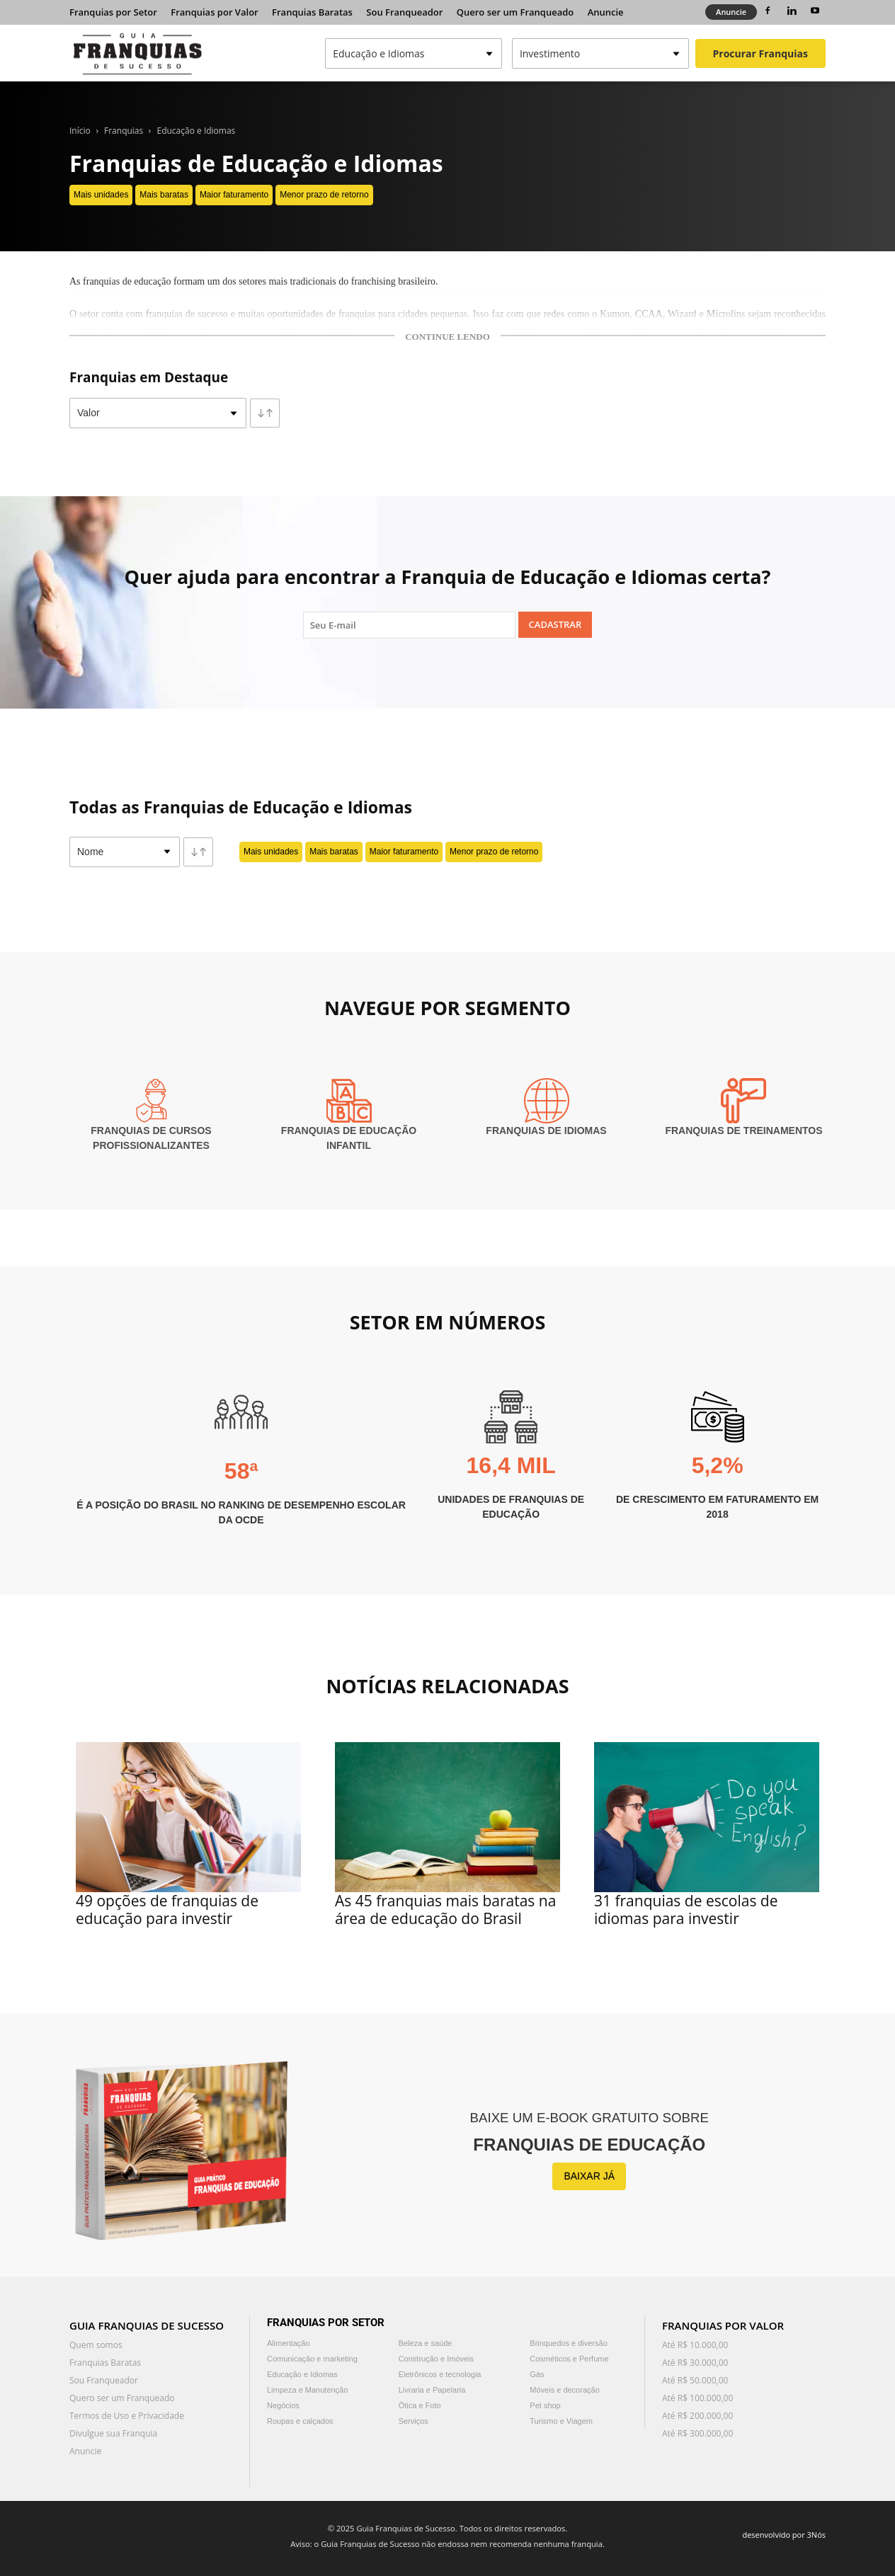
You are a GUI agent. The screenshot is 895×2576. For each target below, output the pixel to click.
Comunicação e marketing (312, 2358)
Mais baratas (163, 195)
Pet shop (545, 2405)
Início (80, 131)
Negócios (283, 2405)
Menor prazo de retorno (324, 195)
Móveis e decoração (564, 2390)
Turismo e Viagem (561, 2421)
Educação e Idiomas (196, 131)
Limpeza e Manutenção (307, 2390)
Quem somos (95, 2345)
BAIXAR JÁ (589, 2176)
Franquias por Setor (113, 12)
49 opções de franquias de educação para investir (167, 1909)
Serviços (413, 2421)
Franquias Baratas (312, 12)
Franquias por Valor (214, 12)
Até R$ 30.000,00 (695, 2363)
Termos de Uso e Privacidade (126, 2416)
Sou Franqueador (404, 12)
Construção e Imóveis (436, 2358)
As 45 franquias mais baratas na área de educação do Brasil (445, 1909)
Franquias (123, 131)
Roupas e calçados (300, 2421)
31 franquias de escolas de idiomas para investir (686, 1909)
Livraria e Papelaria (432, 2390)
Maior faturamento (234, 195)
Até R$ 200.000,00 (697, 2416)
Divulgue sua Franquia (113, 2433)
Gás (537, 2374)
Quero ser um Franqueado (515, 12)
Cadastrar (555, 624)
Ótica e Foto (420, 2405)
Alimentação (288, 2343)
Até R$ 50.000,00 (695, 2380)
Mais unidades (101, 195)
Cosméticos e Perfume (569, 2358)
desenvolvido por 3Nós (784, 2534)
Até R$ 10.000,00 (695, 2345)
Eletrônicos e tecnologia (440, 2374)
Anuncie (606, 12)
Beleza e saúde (425, 2343)
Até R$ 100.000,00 (697, 2398)
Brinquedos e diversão (568, 2343)
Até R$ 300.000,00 (697, 2433)
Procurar (760, 53)
